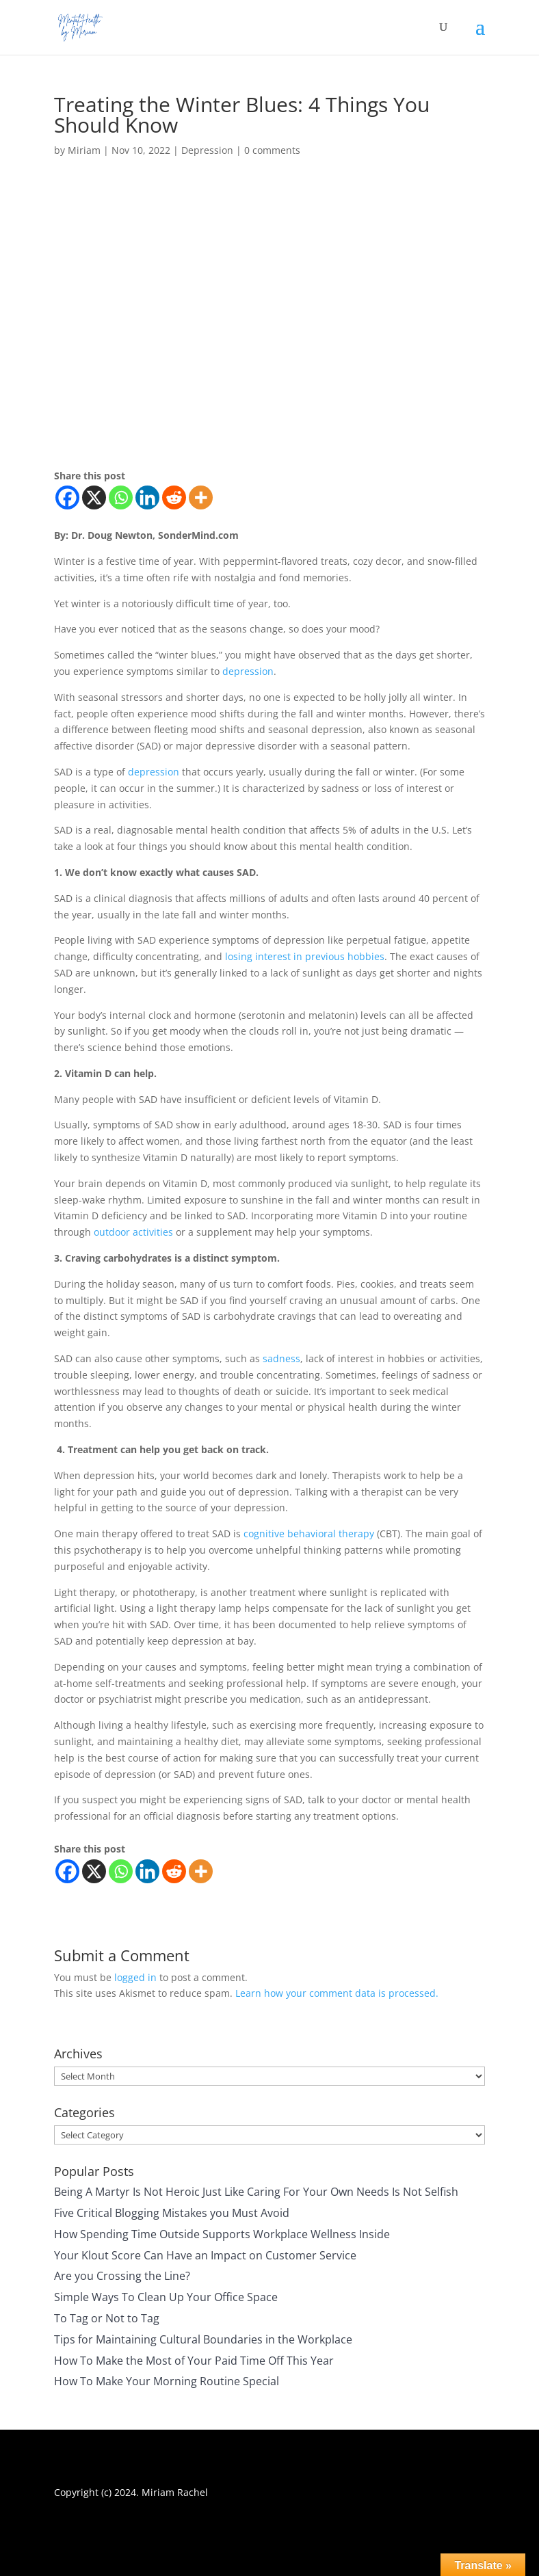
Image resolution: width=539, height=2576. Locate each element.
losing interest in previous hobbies (304, 956)
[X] (94, 497)
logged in (135, 1977)
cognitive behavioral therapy (309, 1533)
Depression (207, 150)
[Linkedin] (147, 497)
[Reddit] (174, 497)
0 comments (272, 150)
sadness (281, 1358)
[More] (201, 497)
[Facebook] (67, 497)
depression (248, 671)
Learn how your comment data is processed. (336, 1993)
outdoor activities (133, 1231)
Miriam (84, 150)
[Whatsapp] (121, 497)
